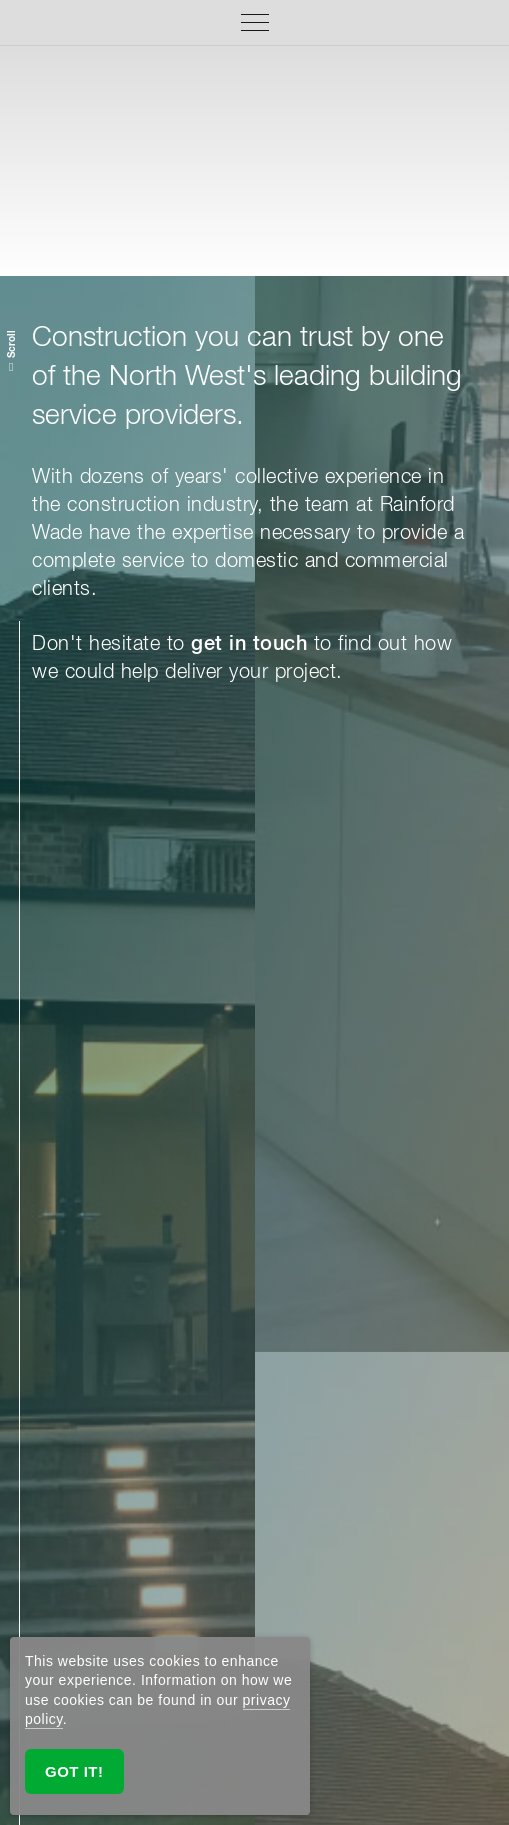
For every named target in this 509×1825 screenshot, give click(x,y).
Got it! (74, 1771)
